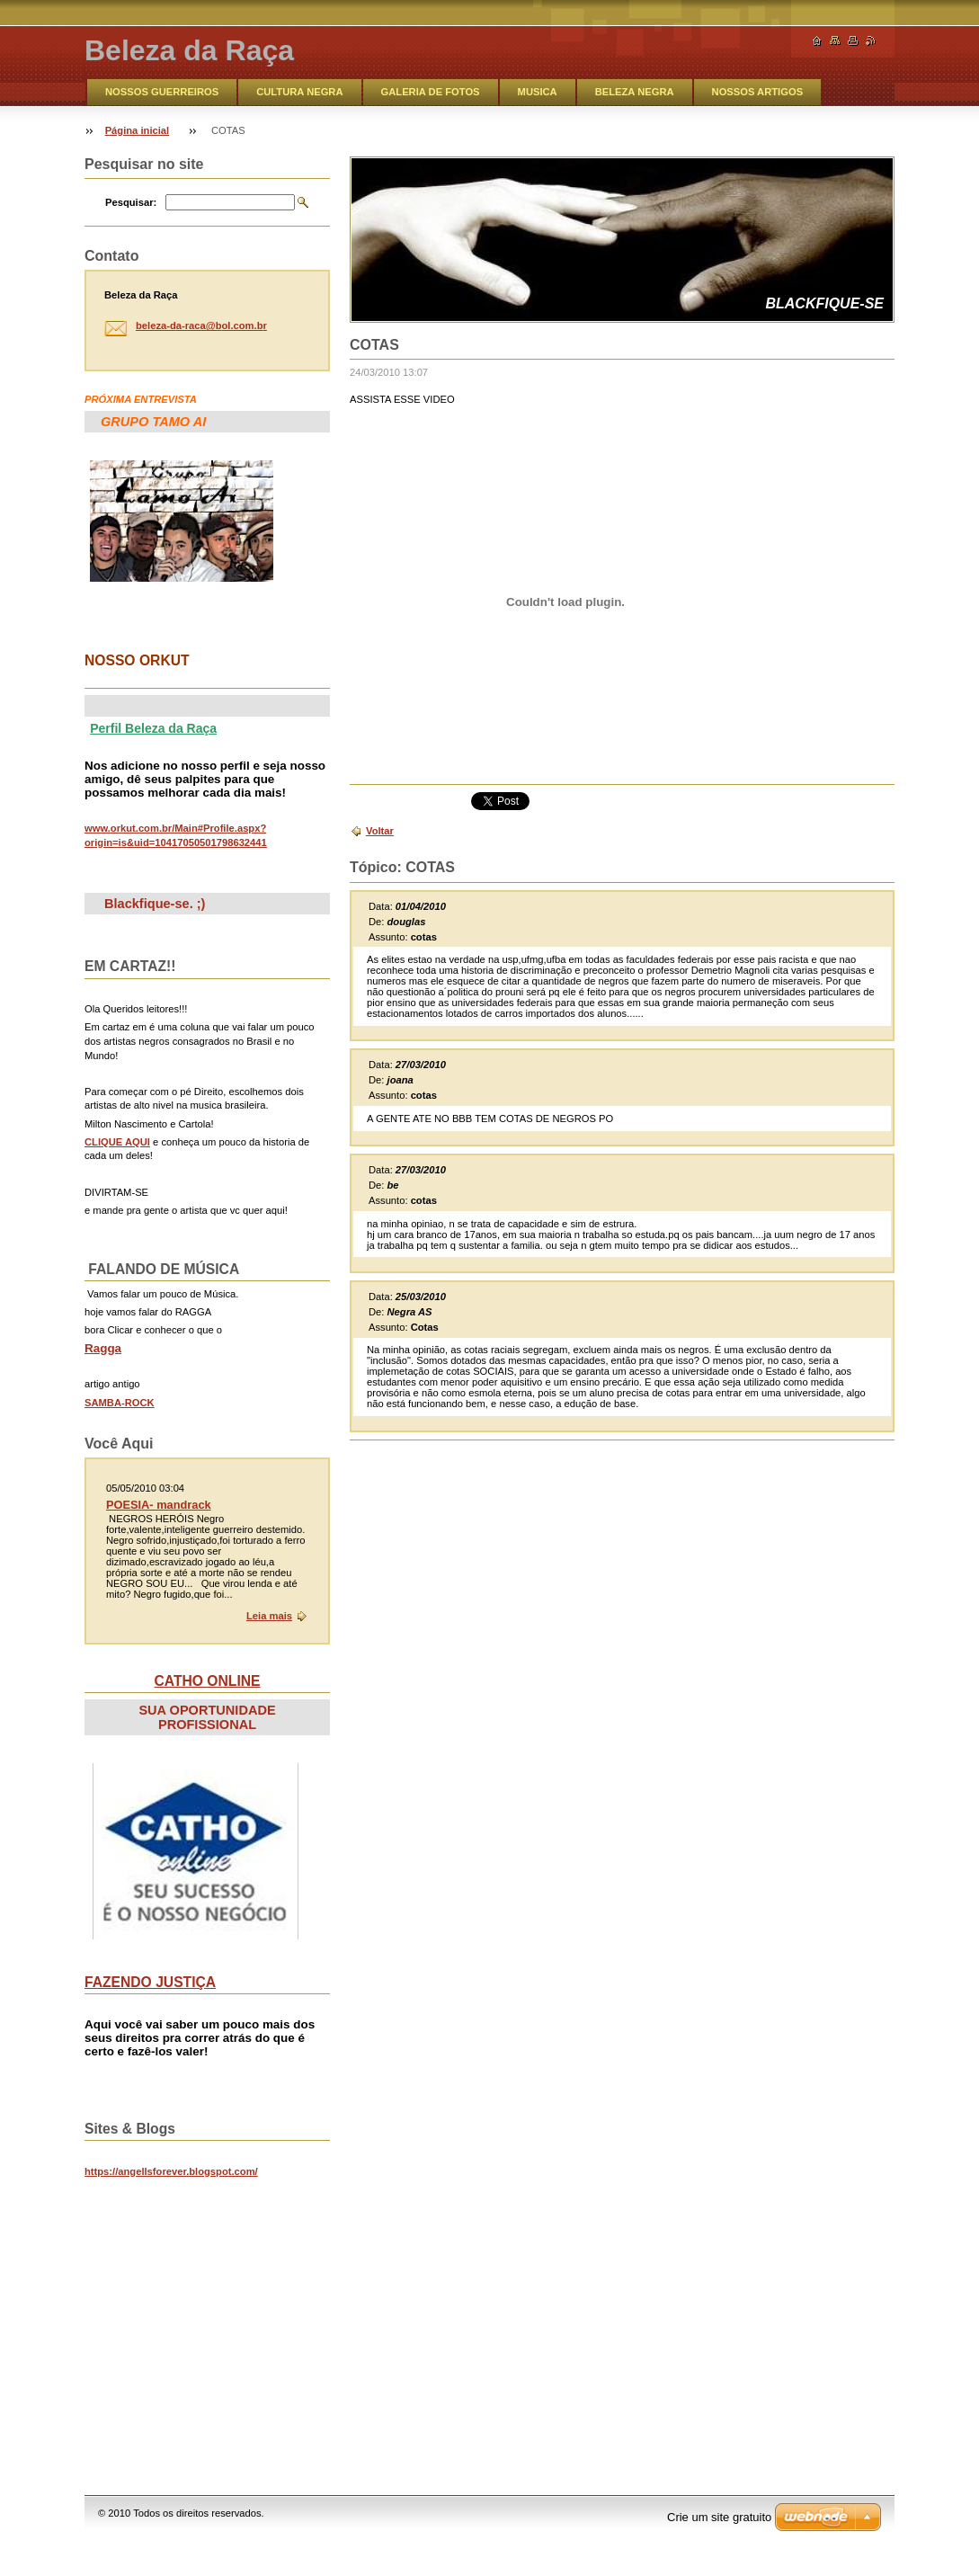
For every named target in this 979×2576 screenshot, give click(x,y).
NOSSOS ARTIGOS (758, 91)
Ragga (103, 1348)
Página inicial (137, 130)
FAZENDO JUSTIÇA (150, 1982)
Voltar (380, 830)
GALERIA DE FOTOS (430, 91)
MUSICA (537, 91)
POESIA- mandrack (158, 1504)
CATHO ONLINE (208, 1681)
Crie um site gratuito (719, 2517)
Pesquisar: (130, 202)
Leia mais (269, 1615)
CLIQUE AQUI (117, 1141)
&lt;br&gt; (219, 2317)
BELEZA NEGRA (634, 91)
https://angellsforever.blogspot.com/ (171, 2171)
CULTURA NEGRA (299, 91)
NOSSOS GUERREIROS (161, 91)
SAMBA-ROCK (120, 1402)
